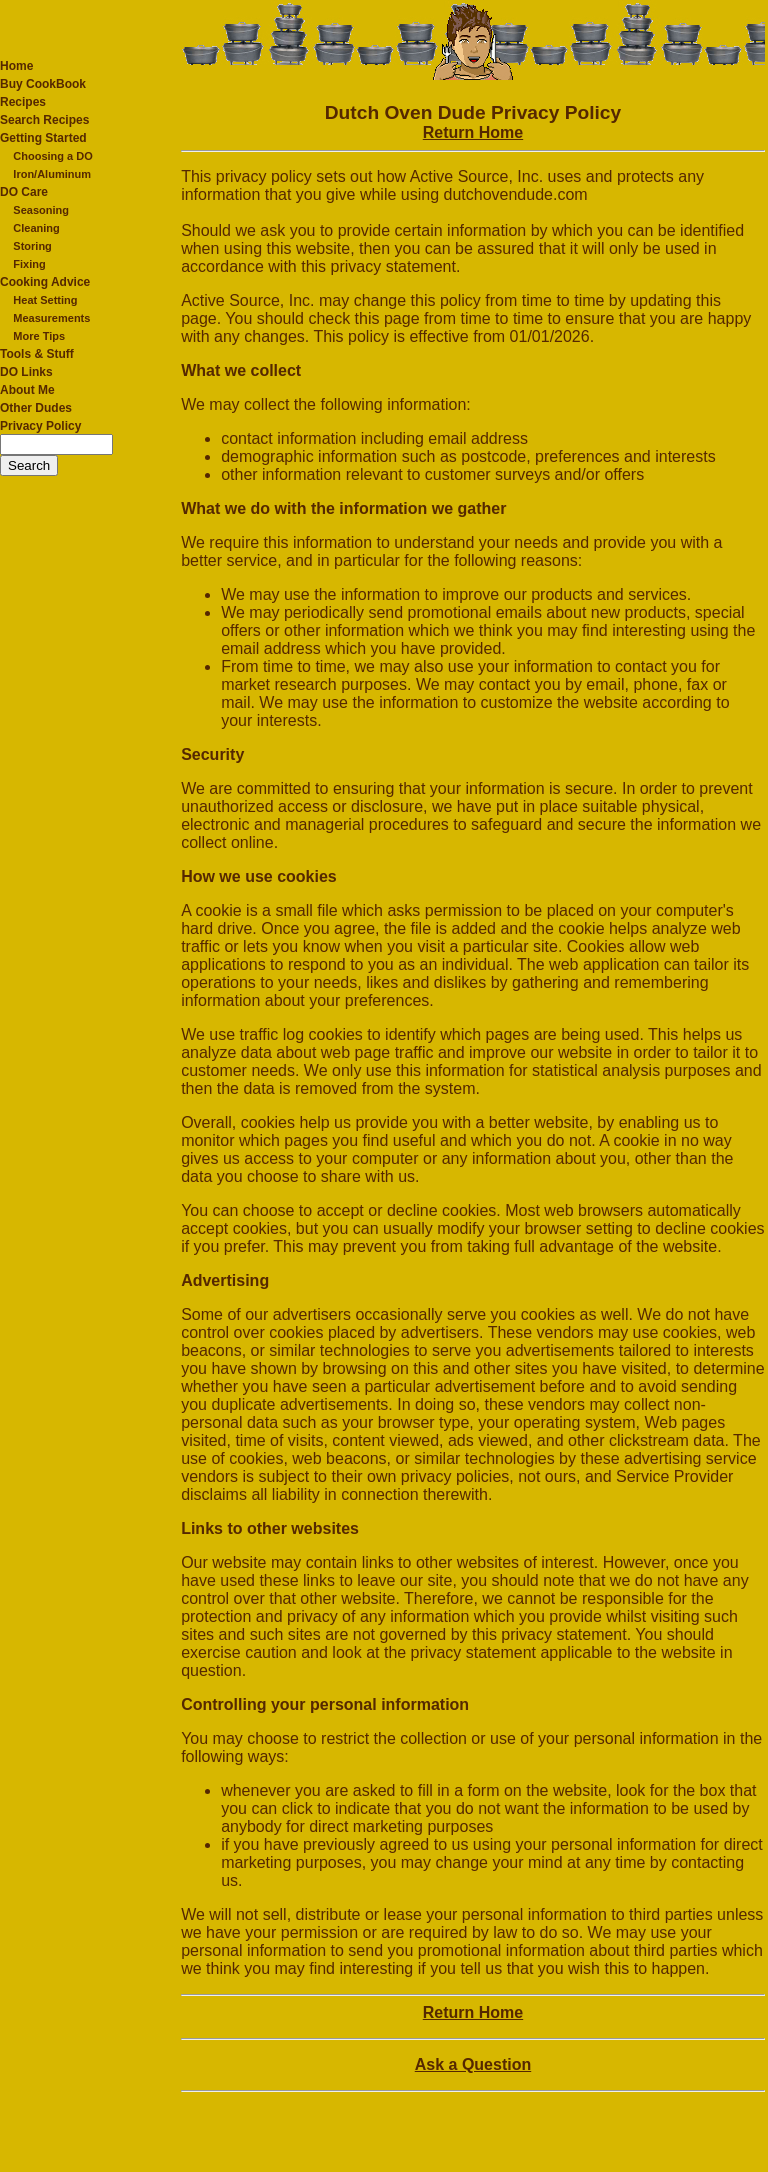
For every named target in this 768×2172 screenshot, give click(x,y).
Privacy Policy (40, 426)
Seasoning (41, 210)
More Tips (39, 336)
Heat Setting (45, 300)
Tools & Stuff (37, 354)
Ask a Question (473, 2064)
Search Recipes (44, 120)
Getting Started (43, 138)
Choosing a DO (52, 156)
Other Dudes (36, 408)
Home (16, 66)
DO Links (26, 372)
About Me (27, 390)
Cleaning (36, 228)
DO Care (24, 192)
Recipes (23, 102)
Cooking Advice (45, 282)
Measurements (51, 318)
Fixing (29, 264)
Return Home (473, 132)
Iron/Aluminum (52, 174)
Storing (32, 246)
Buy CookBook (43, 84)
